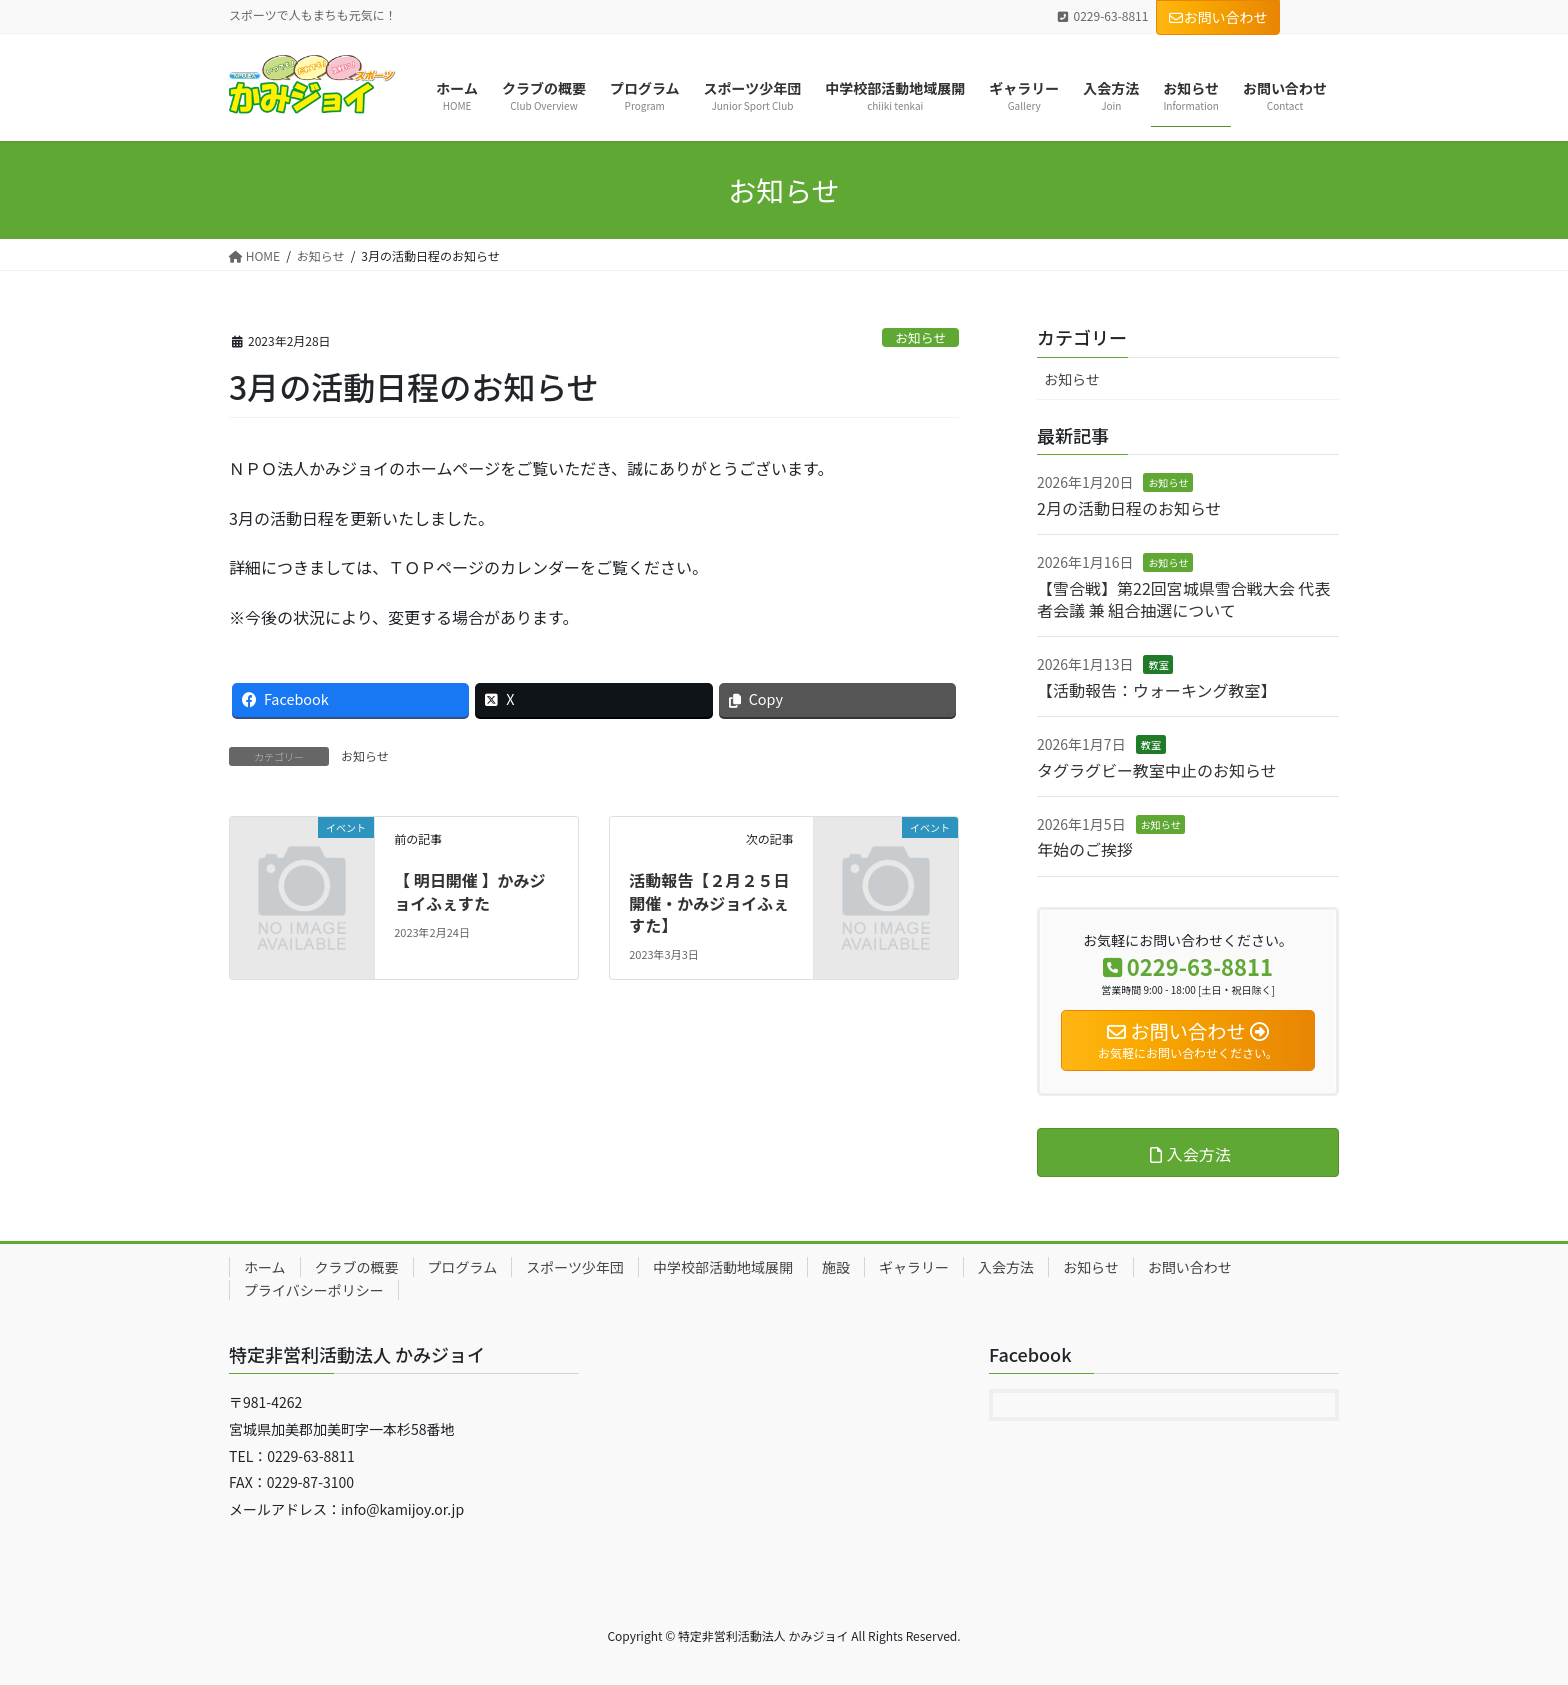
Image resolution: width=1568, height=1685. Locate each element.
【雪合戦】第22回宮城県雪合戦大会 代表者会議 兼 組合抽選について (1183, 599)
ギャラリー (914, 1267)
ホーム (265, 1267)
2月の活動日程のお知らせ (1129, 508)
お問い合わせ (1218, 17)
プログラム (463, 1267)
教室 (1158, 664)
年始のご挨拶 (1085, 849)
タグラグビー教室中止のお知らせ (1157, 770)
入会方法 (1006, 1267)
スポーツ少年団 (575, 1267)
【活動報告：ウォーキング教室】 (1157, 690)
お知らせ (920, 337)
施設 (836, 1267)
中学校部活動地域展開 (723, 1267)
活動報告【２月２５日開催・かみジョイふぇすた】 (709, 902)
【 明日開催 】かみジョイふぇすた (469, 891)
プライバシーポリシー (314, 1290)
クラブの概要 (357, 1267)
